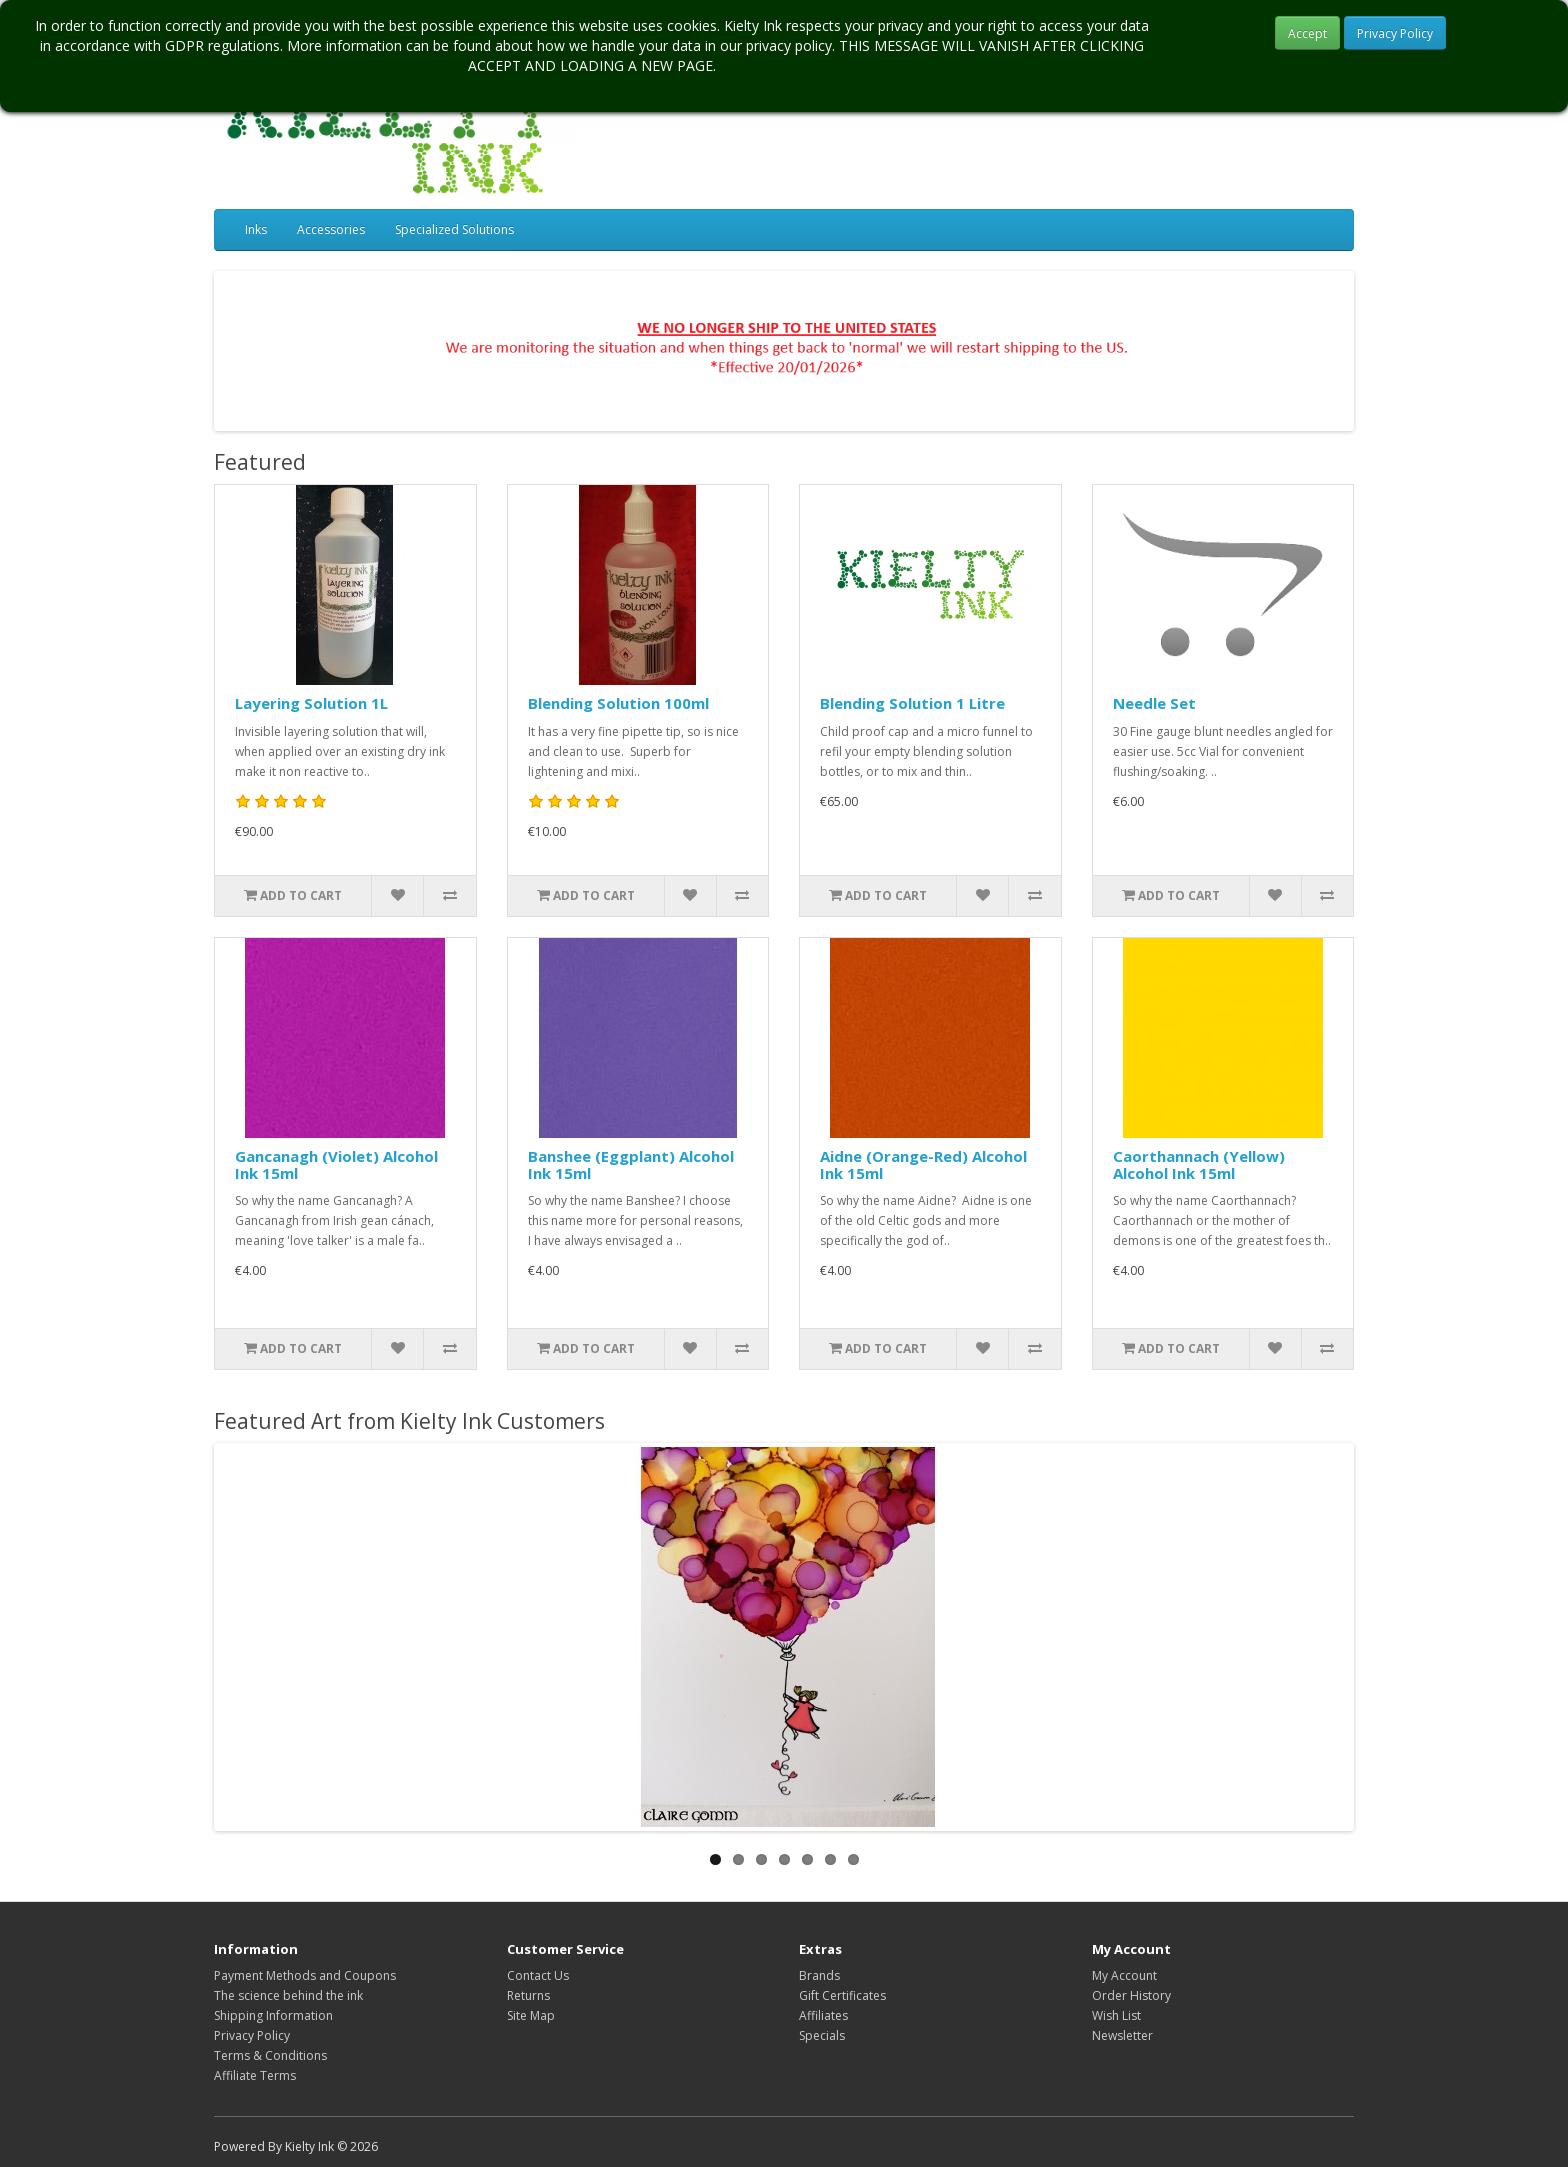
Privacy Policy (1395, 33)
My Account (1124, 1975)
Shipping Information (273, 2015)
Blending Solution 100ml (618, 703)
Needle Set (1154, 703)
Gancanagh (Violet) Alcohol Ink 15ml (336, 1164)
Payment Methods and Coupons (305, 1975)
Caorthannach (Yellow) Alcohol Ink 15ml (1199, 1164)
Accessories (331, 229)
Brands (819, 1975)
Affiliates (823, 2015)
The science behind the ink (288, 1995)
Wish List (1116, 2015)
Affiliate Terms (255, 2075)
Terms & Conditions (270, 2055)
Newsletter (1122, 2035)
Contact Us (538, 1975)
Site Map (531, 2015)
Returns (528, 1995)
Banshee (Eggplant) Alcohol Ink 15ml (631, 1164)
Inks (256, 229)
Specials (822, 2035)
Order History (1131, 1995)
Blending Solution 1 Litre (912, 703)
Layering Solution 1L (311, 703)
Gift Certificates (842, 1995)
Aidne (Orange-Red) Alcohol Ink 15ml (923, 1164)
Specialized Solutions (454, 229)
